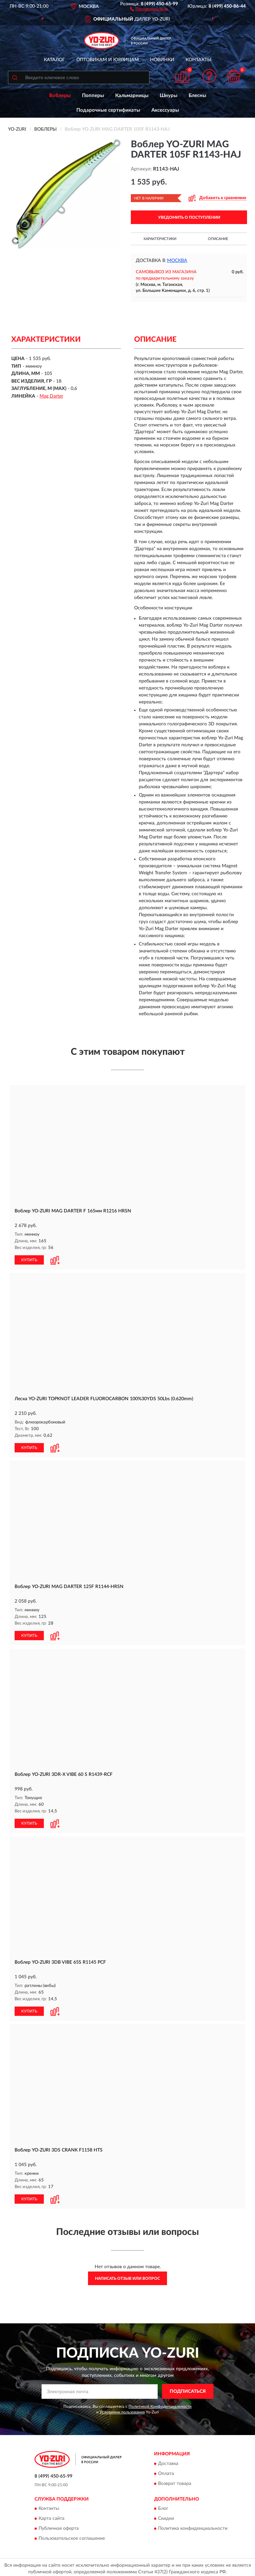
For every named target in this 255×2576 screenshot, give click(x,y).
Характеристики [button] (159, 239)
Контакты (199, 60)
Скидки (166, 2518)
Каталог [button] (54, 60)
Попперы (93, 95)
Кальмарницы (131, 95)
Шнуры (168, 95)
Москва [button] (177, 260)
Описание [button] (218, 239)
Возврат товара (174, 2483)
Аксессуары (165, 110)
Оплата (166, 2473)
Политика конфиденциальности (192, 2528)
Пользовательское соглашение (72, 2538)
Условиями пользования (122, 2412)
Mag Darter (51, 396)
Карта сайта (51, 2518)
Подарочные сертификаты (108, 110)
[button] (149, 9)
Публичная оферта (59, 2528)
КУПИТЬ (29, 1260)
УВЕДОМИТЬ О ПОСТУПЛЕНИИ (189, 217)
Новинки (162, 60)
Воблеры (60, 95)
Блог (163, 2508)
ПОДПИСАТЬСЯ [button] (188, 2391)
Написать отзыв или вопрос (127, 2278)
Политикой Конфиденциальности (160, 2406)
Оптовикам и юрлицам (107, 60)
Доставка (168, 2463)
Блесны (197, 95)
